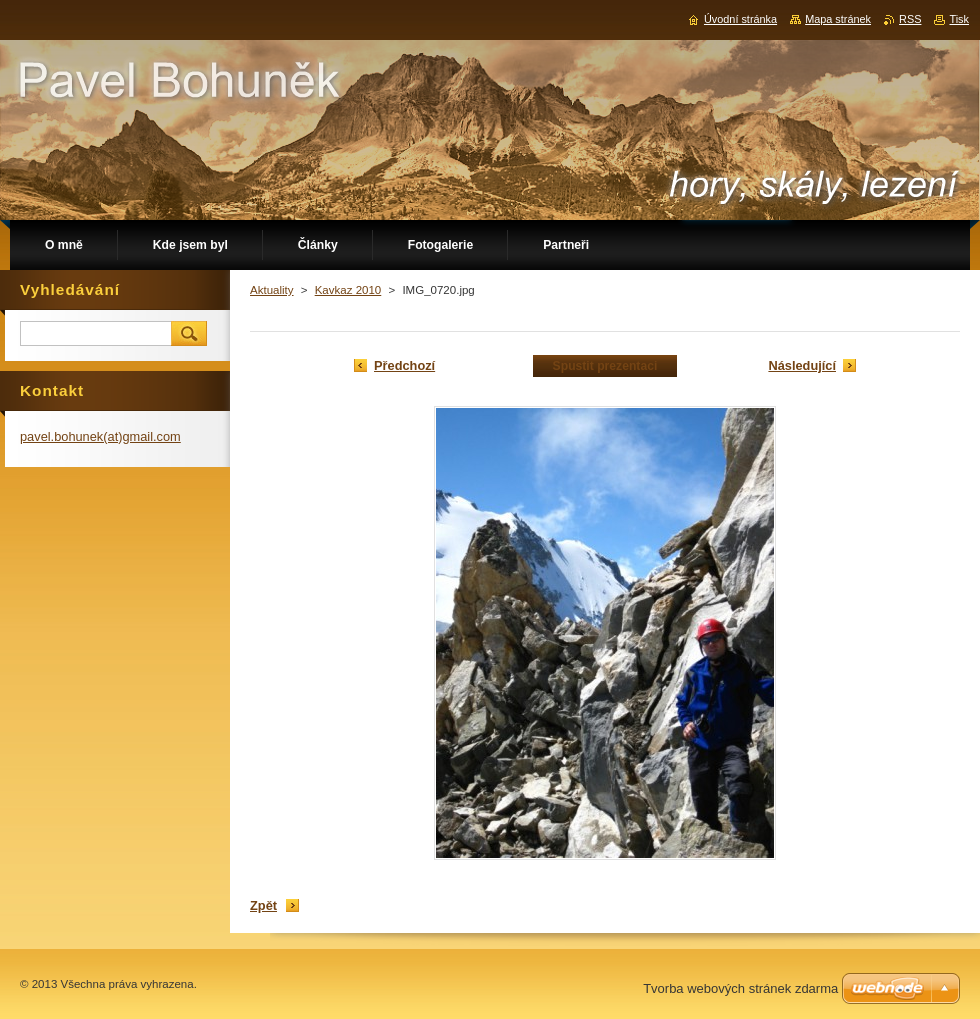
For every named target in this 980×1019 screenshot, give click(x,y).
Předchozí (404, 365)
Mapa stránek (838, 19)
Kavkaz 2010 (348, 290)
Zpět (263, 905)
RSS (910, 19)
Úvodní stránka (740, 19)
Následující (802, 365)
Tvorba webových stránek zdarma (740, 988)
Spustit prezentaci (605, 366)
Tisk (959, 19)
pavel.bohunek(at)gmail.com (100, 436)
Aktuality (272, 290)
